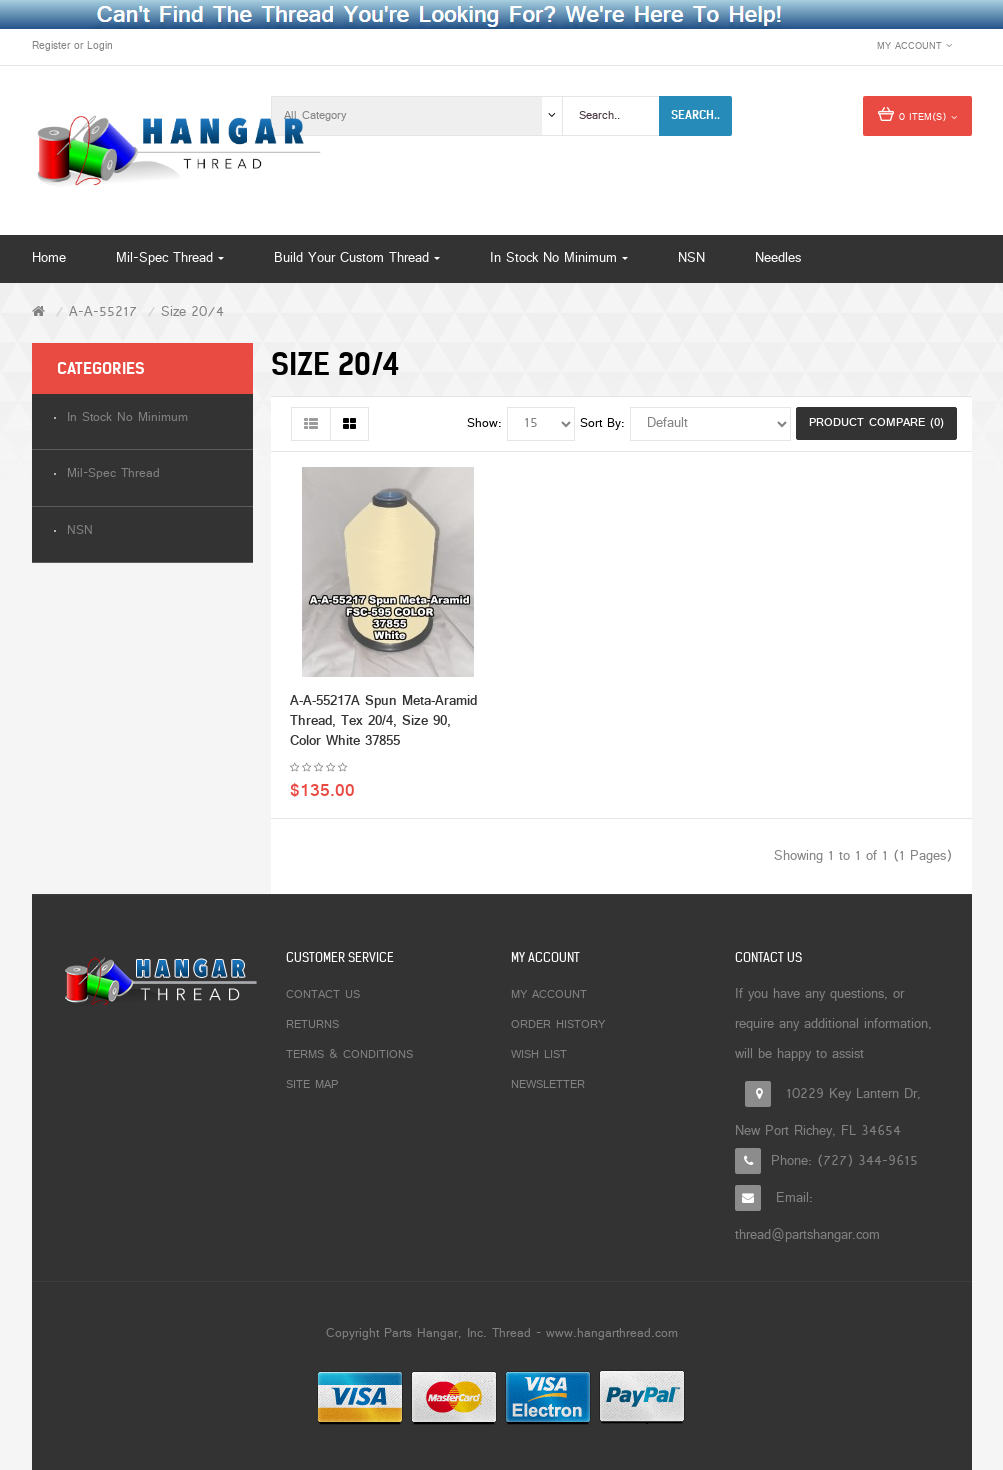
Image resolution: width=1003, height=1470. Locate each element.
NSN (80, 531)
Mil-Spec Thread (113, 474)
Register (51, 46)
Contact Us (323, 995)
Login (100, 46)
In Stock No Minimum (127, 418)
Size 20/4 (192, 312)
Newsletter (548, 1085)
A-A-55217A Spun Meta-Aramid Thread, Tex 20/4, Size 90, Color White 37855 (383, 721)
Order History (558, 1025)
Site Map (312, 1085)
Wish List (539, 1055)
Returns (312, 1025)
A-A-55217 (103, 312)
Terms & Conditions (349, 1055)
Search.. (695, 115)
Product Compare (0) (876, 423)
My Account (549, 995)
